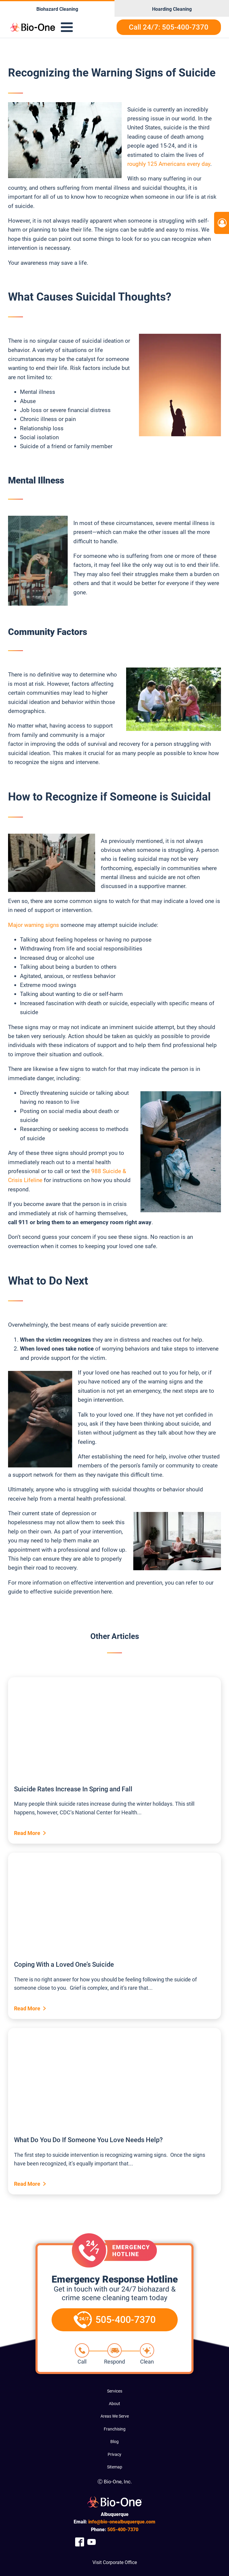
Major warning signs (33, 925)
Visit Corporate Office (114, 2562)
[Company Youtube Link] (91, 2542)
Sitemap (114, 2467)
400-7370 (122, 2529)
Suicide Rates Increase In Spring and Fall (73, 1789)
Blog (114, 2441)
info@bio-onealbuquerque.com (121, 2522)
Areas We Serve (114, 2416)
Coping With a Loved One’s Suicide (64, 1964)
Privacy (114, 2454)
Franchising (115, 2429)
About (114, 2403)
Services (114, 2391)
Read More (27, 1833)
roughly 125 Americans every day (168, 163)
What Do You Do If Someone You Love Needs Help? (88, 2140)
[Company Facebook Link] (79, 2542)
